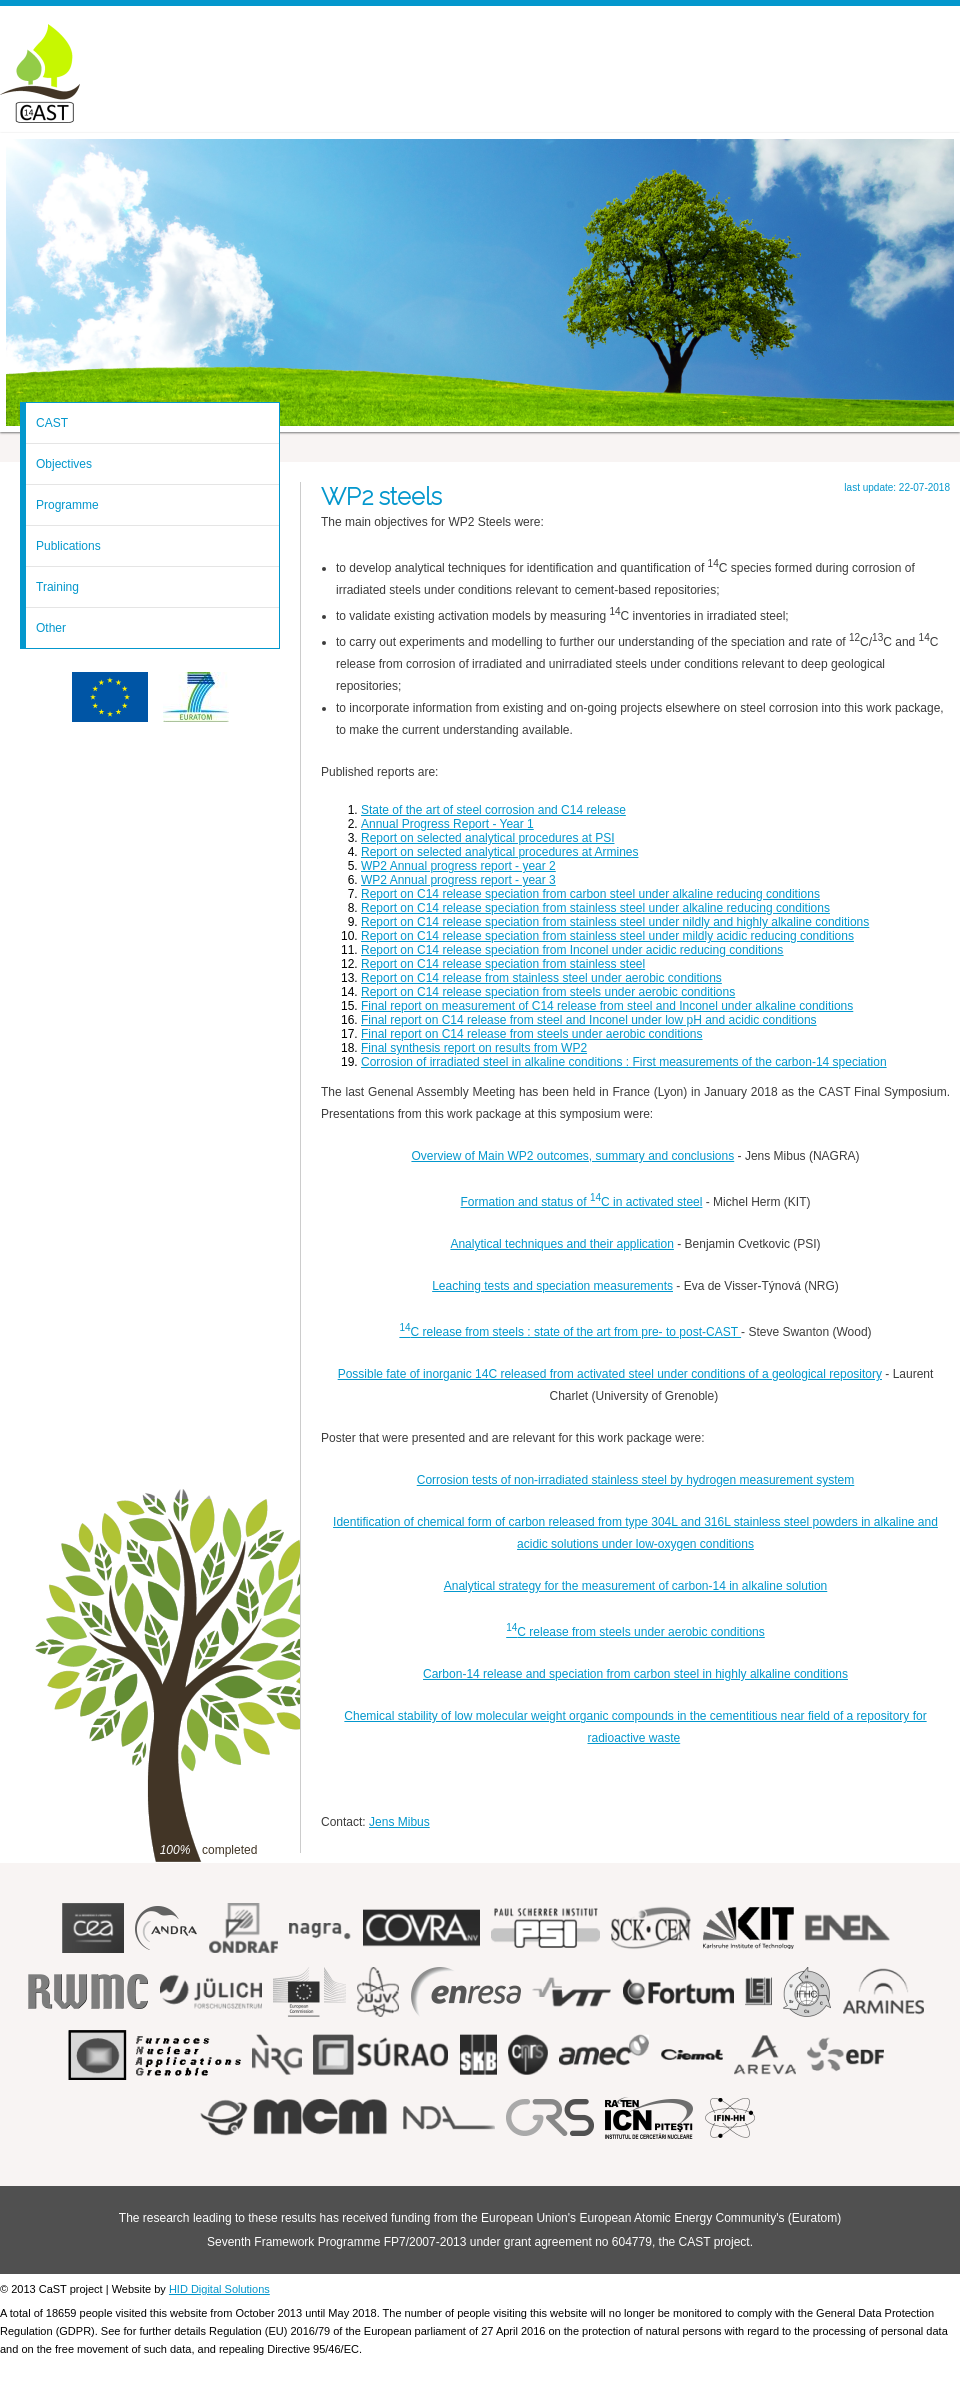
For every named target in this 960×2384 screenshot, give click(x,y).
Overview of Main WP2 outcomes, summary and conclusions (572, 1156)
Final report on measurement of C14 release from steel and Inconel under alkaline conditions (607, 1006)
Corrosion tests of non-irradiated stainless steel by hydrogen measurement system (636, 1480)
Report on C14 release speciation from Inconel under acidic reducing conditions (572, 950)
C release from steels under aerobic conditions (635, 1632)
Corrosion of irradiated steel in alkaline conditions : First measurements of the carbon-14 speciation (624, 1062)
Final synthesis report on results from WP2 (474, 1048)
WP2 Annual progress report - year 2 (458, 866)
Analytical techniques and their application (561, 1244)
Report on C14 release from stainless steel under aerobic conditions (541, 978)
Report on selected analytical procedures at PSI (487, 838)
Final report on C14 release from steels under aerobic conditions (532, 1034)
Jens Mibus (399, 1822)
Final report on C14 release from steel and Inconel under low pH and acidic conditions (589, 1020)
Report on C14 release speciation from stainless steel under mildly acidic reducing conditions (607, 936)
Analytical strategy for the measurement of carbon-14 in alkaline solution (636, 1586)
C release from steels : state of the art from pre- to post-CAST (570, 1332)
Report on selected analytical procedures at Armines (499, 852)
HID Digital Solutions (219, 2289)
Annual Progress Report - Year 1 (447, 824)
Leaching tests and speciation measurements (552, 1286)
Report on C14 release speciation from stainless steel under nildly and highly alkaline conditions (615, 922)
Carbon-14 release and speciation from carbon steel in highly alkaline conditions (635, 1674)
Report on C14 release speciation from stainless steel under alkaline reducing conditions (595, 908)
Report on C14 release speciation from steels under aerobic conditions (548, 992)
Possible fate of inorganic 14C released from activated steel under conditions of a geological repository (610, 1374)
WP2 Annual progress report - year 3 (458, 880)
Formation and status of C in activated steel (582, 1202)
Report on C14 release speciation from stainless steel (503, 964)
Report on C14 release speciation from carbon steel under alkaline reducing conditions (590, 894)
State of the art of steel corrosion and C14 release (493, 810)
